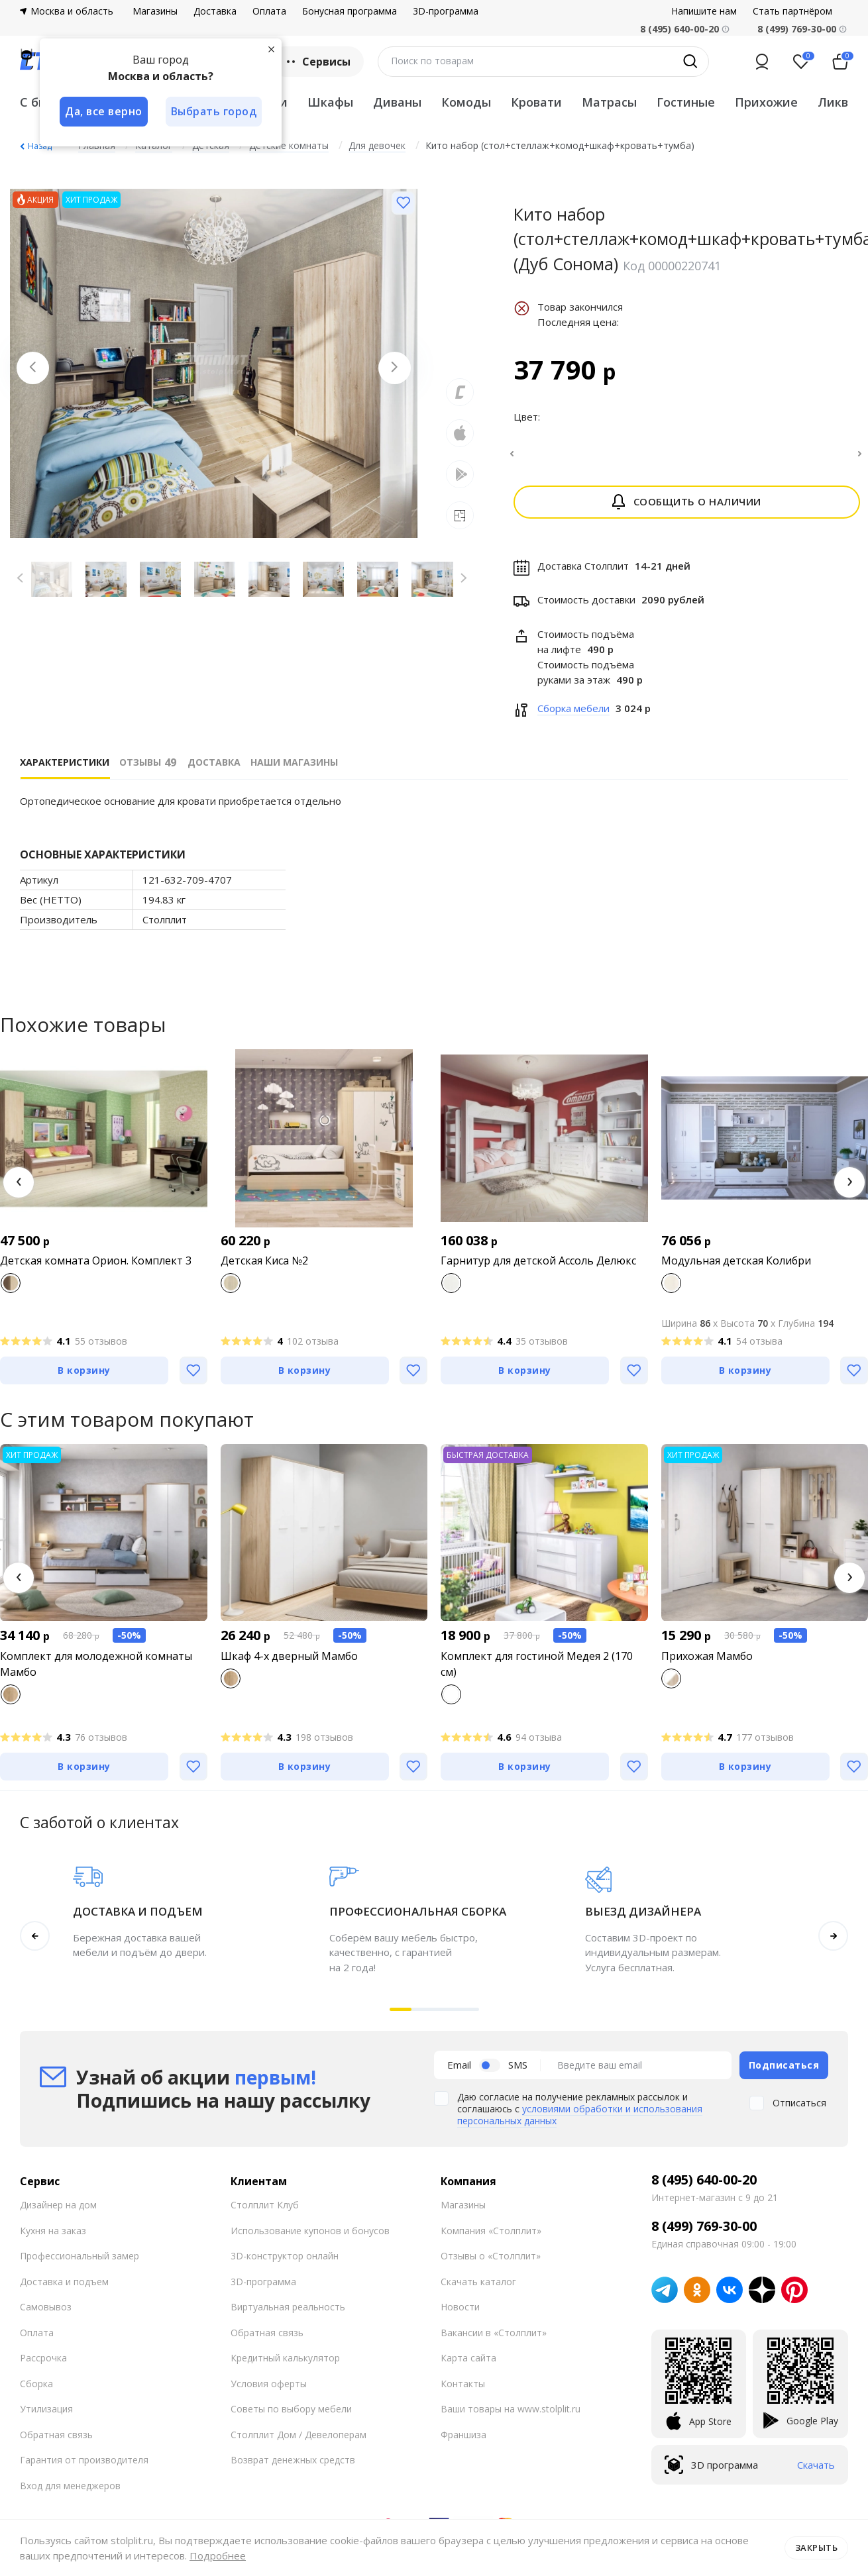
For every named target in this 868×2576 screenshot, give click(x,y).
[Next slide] (394, 368)
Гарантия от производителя (84, 2467)
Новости (460, 2314)
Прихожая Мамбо (707, 1664)
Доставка (215, 11)
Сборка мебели (573, 716)
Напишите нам (704, 11)
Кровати (536, 102)
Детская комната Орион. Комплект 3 (95, 1268)
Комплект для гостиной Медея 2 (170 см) (537, 1672)
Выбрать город (215, 111)
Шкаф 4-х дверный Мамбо (289, 1664)
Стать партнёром (792, 11)
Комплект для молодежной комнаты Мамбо (96, 1672)
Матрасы (609, 102)
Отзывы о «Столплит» (491, 2263)
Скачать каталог (478, 2289)
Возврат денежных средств (293, 2467)
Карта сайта (468, 2365)
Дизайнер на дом (58, 2212)
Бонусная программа (349, 11)
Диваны (397, 102)
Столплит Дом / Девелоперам (298, 2442)
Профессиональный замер (79, 2263)
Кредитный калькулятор (285, 2365)
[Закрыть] (271, 49)
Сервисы (317, 62)
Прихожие (766, 102)
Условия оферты (269, 2391)
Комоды (466, 102)
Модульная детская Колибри (736, 1268)
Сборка (36, 2391)
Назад (40, 146)
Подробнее (218, 2555)
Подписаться (784, 2072)
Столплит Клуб (265, 2212)
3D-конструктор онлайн (285, 2263)
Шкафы (330, 102)
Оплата (269, 11)
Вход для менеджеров (70, 2493)
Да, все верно (103, 111)
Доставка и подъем (64, 2289)
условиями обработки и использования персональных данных (579, 2122)
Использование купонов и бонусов (310, 2238)
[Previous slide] (33, 368)
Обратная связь (56, 2442)
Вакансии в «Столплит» (494, 2340)
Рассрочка (43, 2365)
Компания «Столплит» (491, 2238)
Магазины (155, 11)
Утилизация (46, 2416)
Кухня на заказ (53, 2238)
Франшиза (463, 2442)
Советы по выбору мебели (291, 2416)
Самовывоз (46, 2314)
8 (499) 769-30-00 (796, 29)
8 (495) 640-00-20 (704, 2187)
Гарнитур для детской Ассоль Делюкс (538, 1268)
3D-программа (445, 11)
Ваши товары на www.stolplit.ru (510, 2416)
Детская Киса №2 (264, 1268)
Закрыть (816, 2547)
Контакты (463, 2391)
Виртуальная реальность (288, 2314)
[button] (18, 1190)
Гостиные (686, 102)
